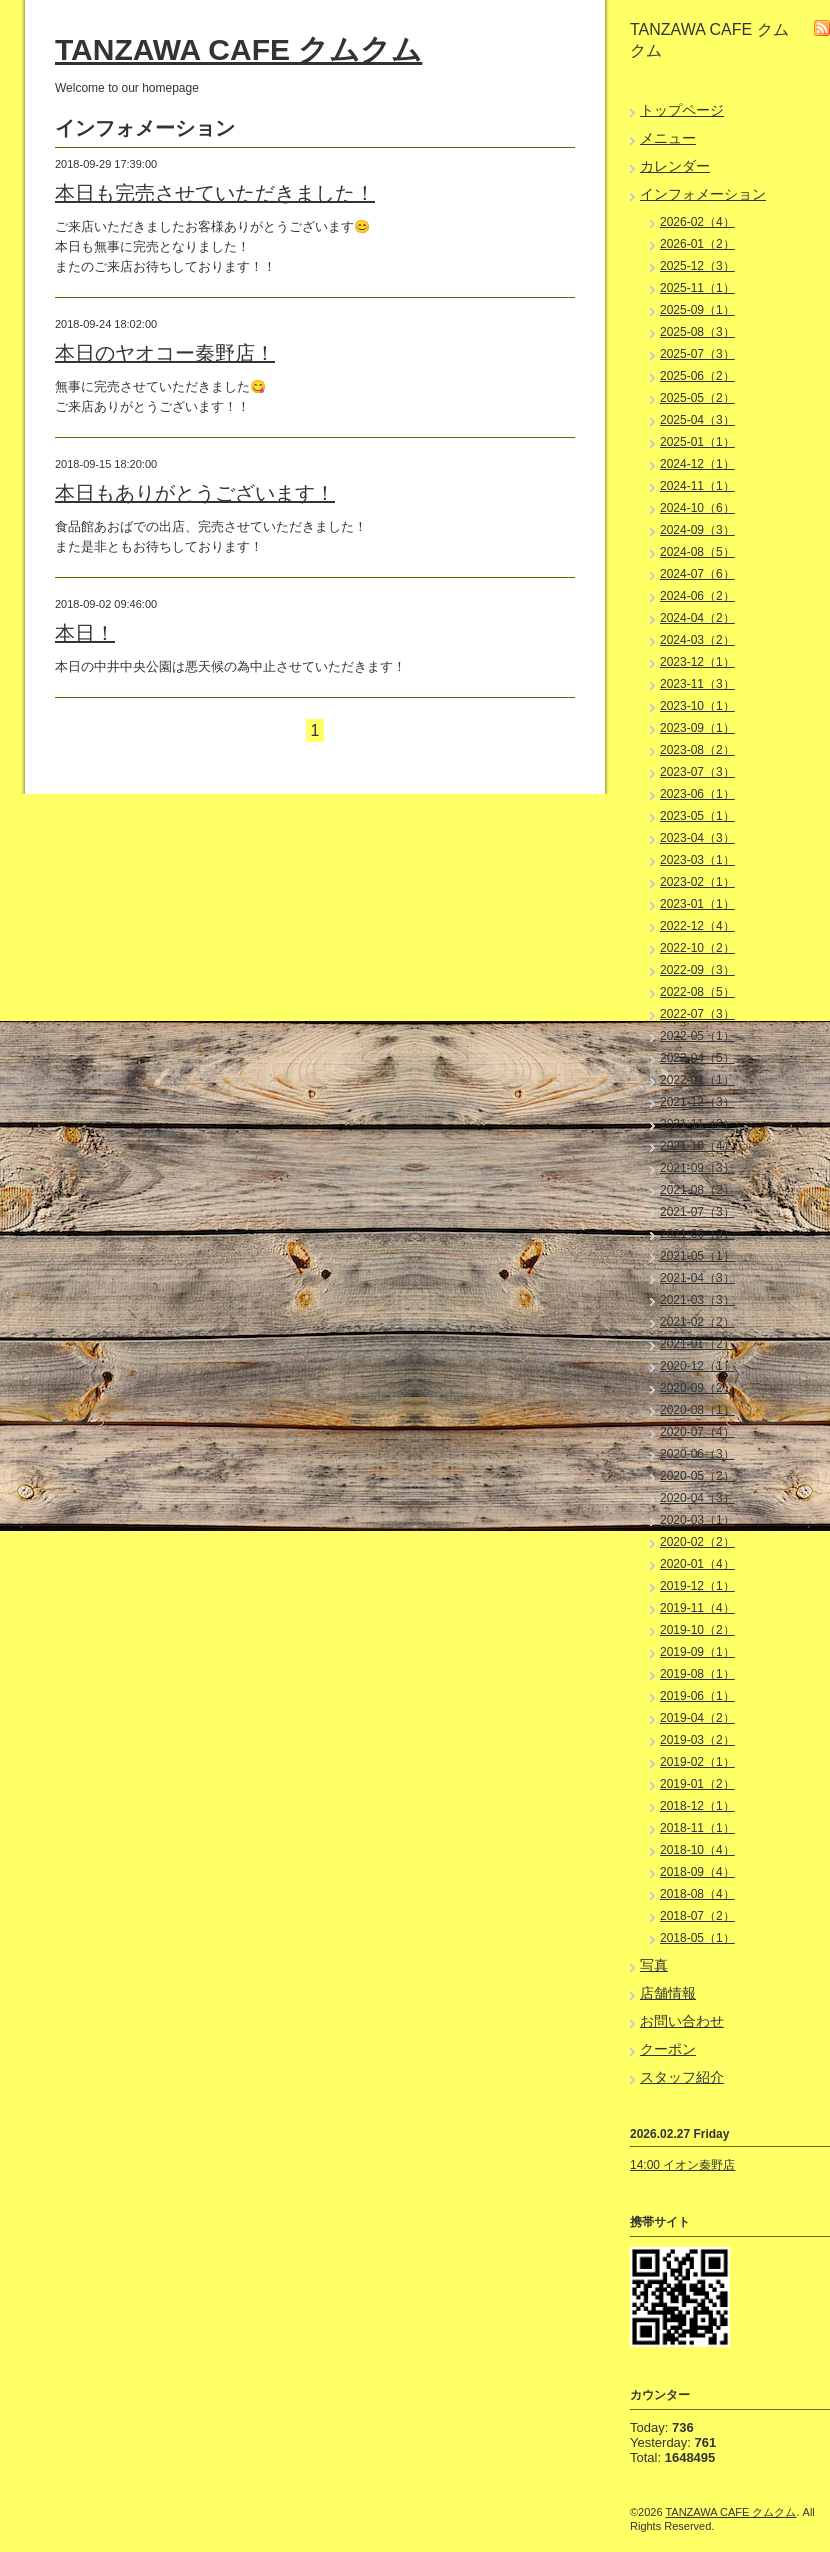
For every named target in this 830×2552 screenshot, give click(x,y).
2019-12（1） (697, 1586)
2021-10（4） (697, 1146)
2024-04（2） (697, 618)
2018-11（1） (697, 1828)
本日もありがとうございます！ (195, 493)
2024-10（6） (697, 508)
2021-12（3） (697, 1102)
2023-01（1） (697, 904)
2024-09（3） (697, 530)
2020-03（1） (697, 1520)
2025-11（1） (697, 288)
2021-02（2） (697, 1322)
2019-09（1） (697, 1652)
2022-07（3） (697, 1014)
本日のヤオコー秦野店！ (165, 353)
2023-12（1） (697, 662)
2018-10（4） (697, 1850)
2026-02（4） (697, 222)
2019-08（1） (697, 1674)
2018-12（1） (697, 1806)
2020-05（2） (697, 1476)
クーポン (668, 2049)
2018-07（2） (697, 1916)
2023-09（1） (697, 728)
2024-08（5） (697, 552)
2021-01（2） (697, 1344)
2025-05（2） (697, 398)
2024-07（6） (697, 574)
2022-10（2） (697, 948)
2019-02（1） (697, 1762)
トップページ (682, 110)
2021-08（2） (697, 1190)
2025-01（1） (697, 442)
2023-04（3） (697, 838)
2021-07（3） (697, 1212)
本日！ (85, 633)
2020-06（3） (697, 1454)
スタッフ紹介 (682, 2077)
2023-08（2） (697, 750)
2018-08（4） (697, 1894)
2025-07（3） (697, 354)
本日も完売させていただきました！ (215, 193)
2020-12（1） (697, 1366)
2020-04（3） (697, 1498)
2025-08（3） (697, 332)
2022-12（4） (697, 926)
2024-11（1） (697, 486)
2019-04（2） (697, 1718)
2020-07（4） (697, 1432)
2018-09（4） (697, 1872)
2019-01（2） (697, 1784)
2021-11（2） (697, 1124)
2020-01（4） (697, 1564)
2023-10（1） (697, 706)
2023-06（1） (697, 794)
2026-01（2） (697, 244)
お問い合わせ (682, 2021)
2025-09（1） (697, 310)
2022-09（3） (697, 970)
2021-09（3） (697, 1168)
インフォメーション (703, 194)
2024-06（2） (697, 596)
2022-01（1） (697, 1080)
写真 (654, 1965)
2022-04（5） (697, 1058)
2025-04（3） (697, 420)
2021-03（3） (697, 1300)
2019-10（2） (697, 1630)
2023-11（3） (697, 684)
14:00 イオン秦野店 (682, 2165)
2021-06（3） (697, 1234)
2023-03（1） (697, 860)
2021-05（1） (697, 1256)
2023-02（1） (697, 882)
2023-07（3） (697, 772)
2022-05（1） (697, 1036)
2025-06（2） (697, 376)
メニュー (668, 138)
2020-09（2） (697, 1388)
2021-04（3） (697, 1278)
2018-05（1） (697, 1938)
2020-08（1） (697, 1410)
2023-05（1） (697, 816)
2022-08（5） (697, 992)
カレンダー (675, 166)
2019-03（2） (697, 1740)
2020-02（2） (697, 1542)
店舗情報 (668, 1993)
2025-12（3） (697, 266)
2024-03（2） (697, 640)
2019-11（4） (697, 1608)
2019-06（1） (697, 1696)
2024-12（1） (697, 464)
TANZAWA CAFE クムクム (238, 49)
